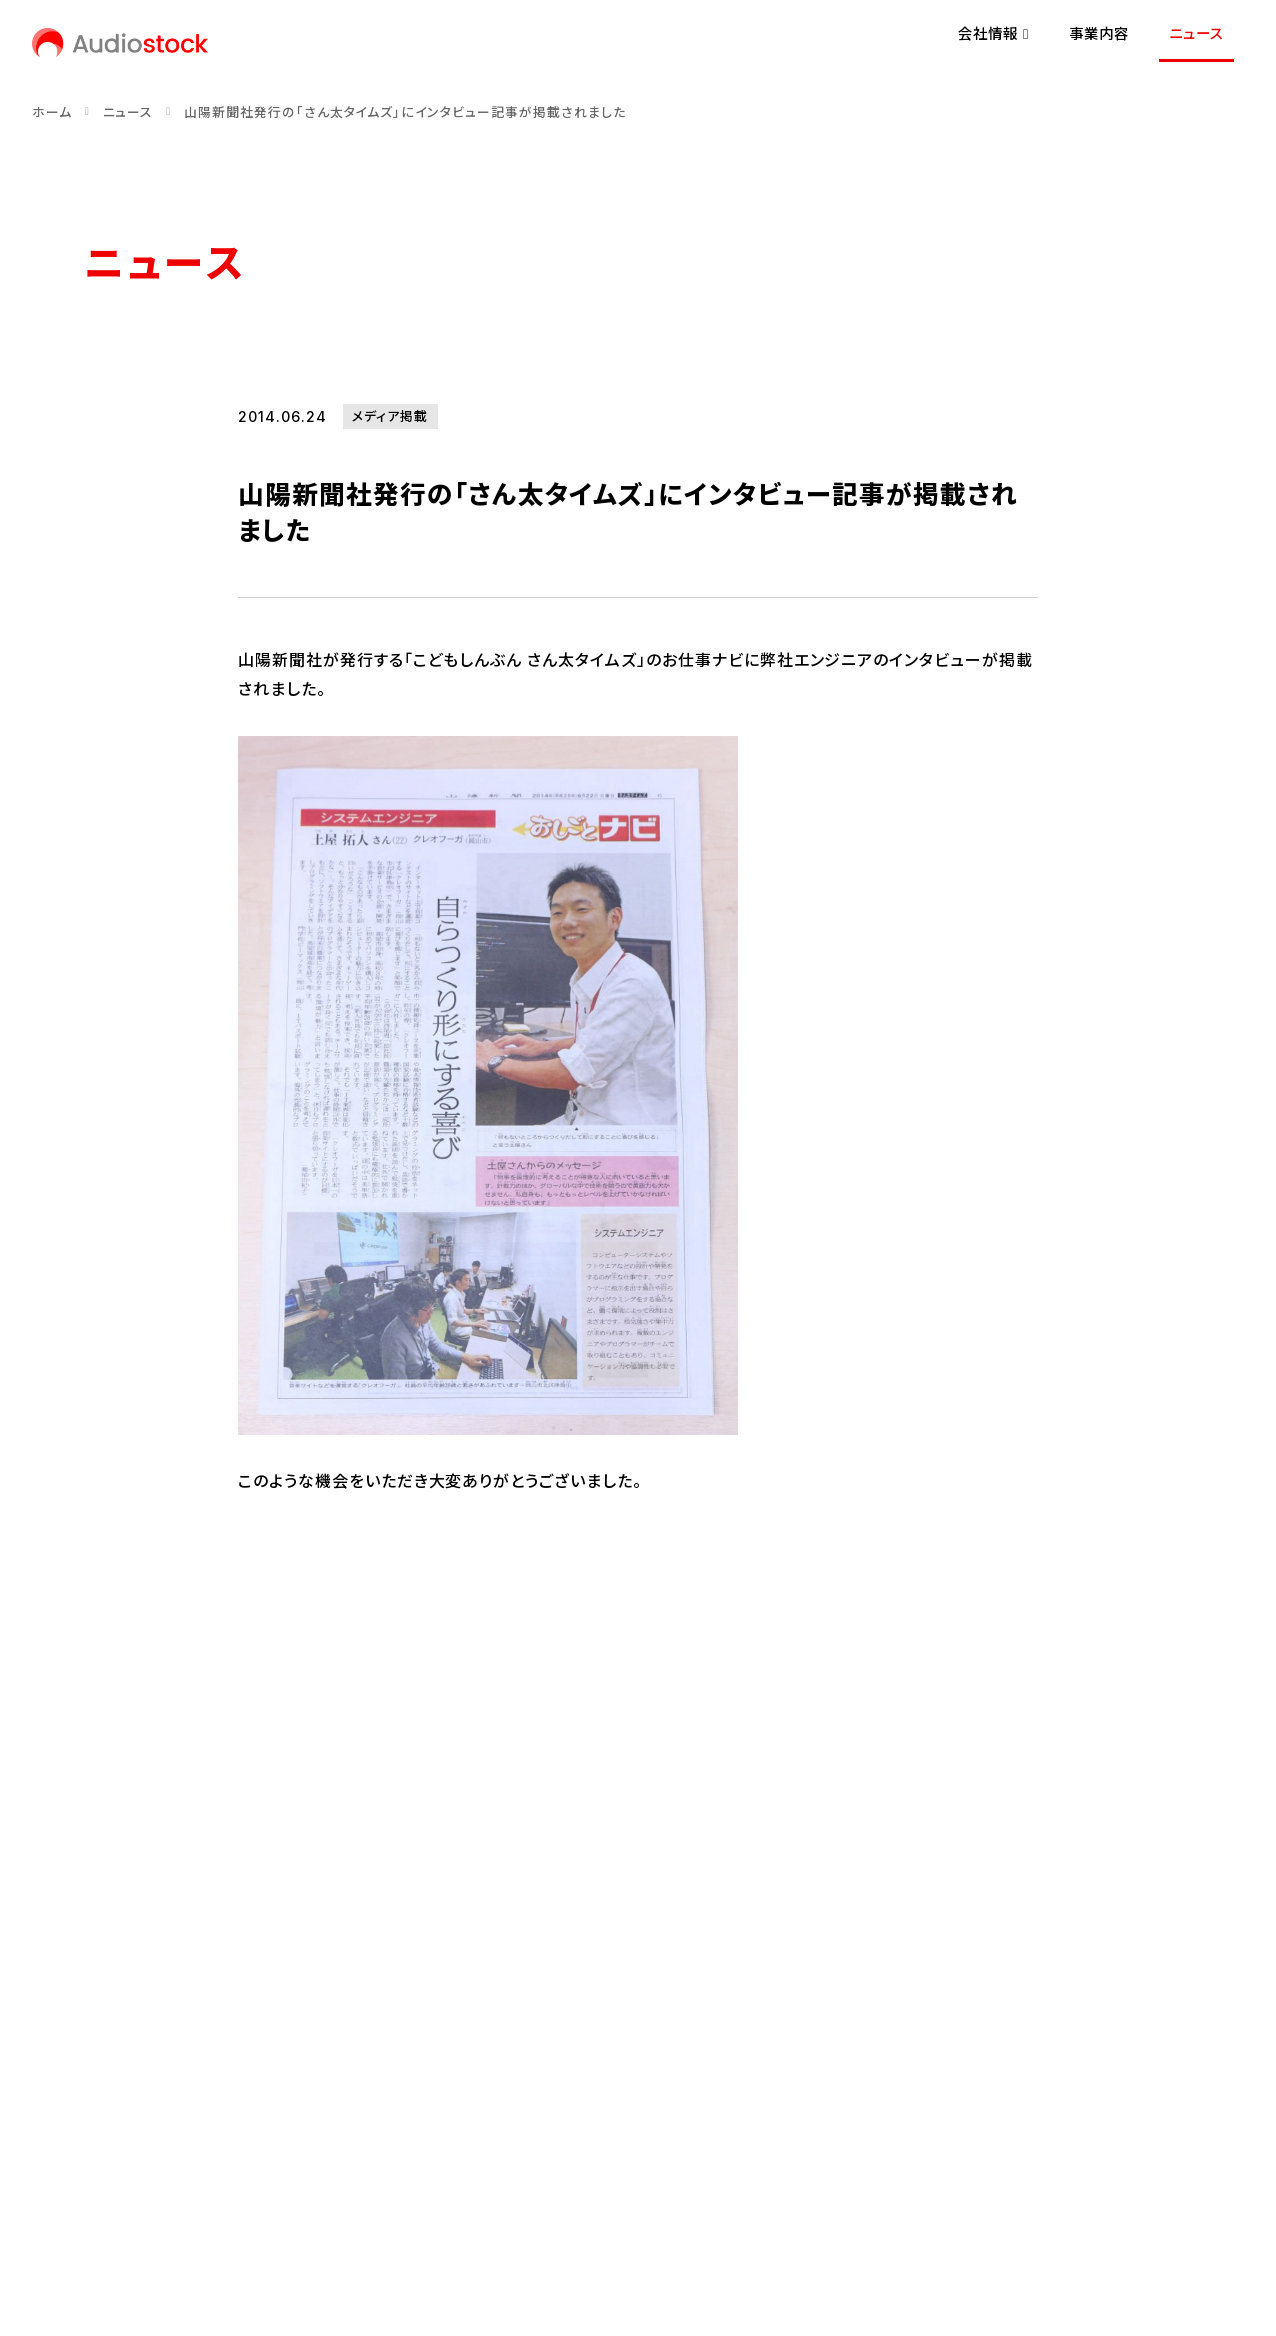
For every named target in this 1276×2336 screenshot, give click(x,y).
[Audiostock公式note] (165, 2114)
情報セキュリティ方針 (441, 2182)
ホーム (52, 112)
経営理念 (114, 2010)
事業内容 (1099, 33)
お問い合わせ (127, 2182)
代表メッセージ (133, 1976)
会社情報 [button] (993, 33)
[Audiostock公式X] (90, 2114)
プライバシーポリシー (272, 2182)
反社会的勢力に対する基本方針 (645, 2182)
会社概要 (114, 2044)
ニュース (1196, 33)
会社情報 (182, 1914)
